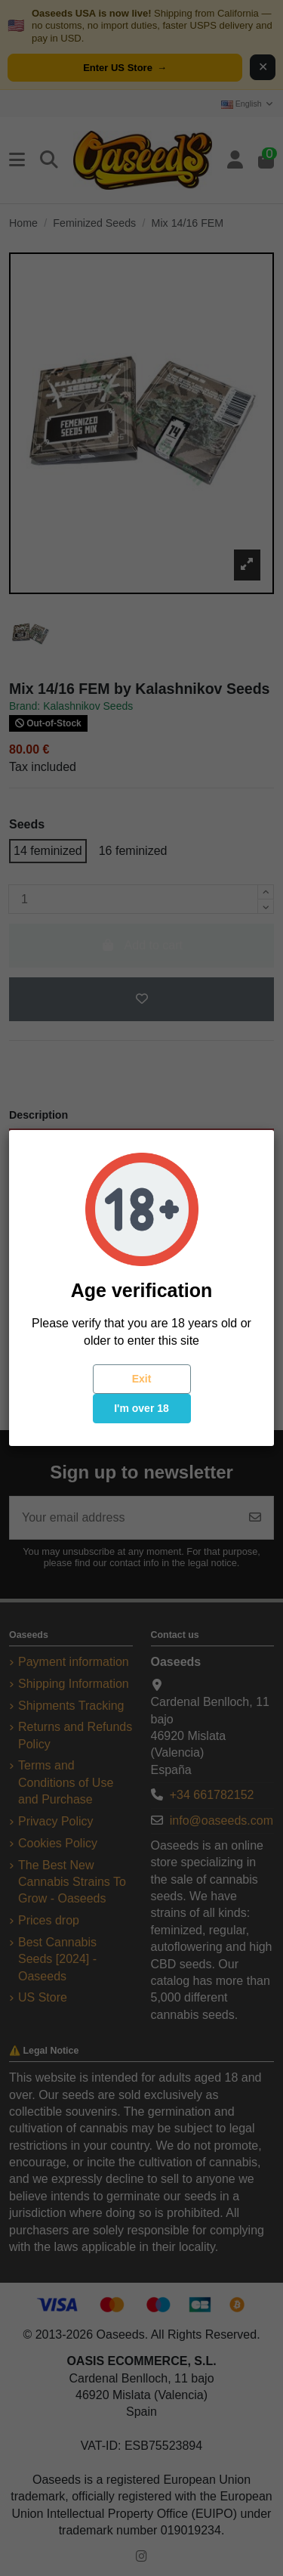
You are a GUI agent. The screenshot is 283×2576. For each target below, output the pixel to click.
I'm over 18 (141, 1408)
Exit (142, 1379)
